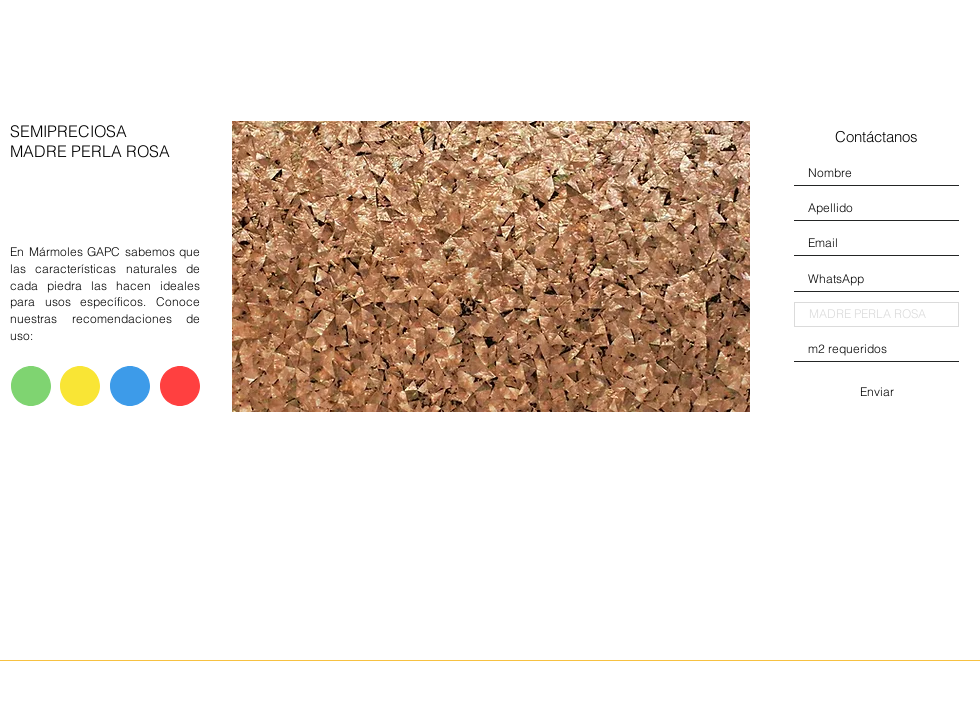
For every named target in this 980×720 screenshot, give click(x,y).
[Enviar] (876, 392)
